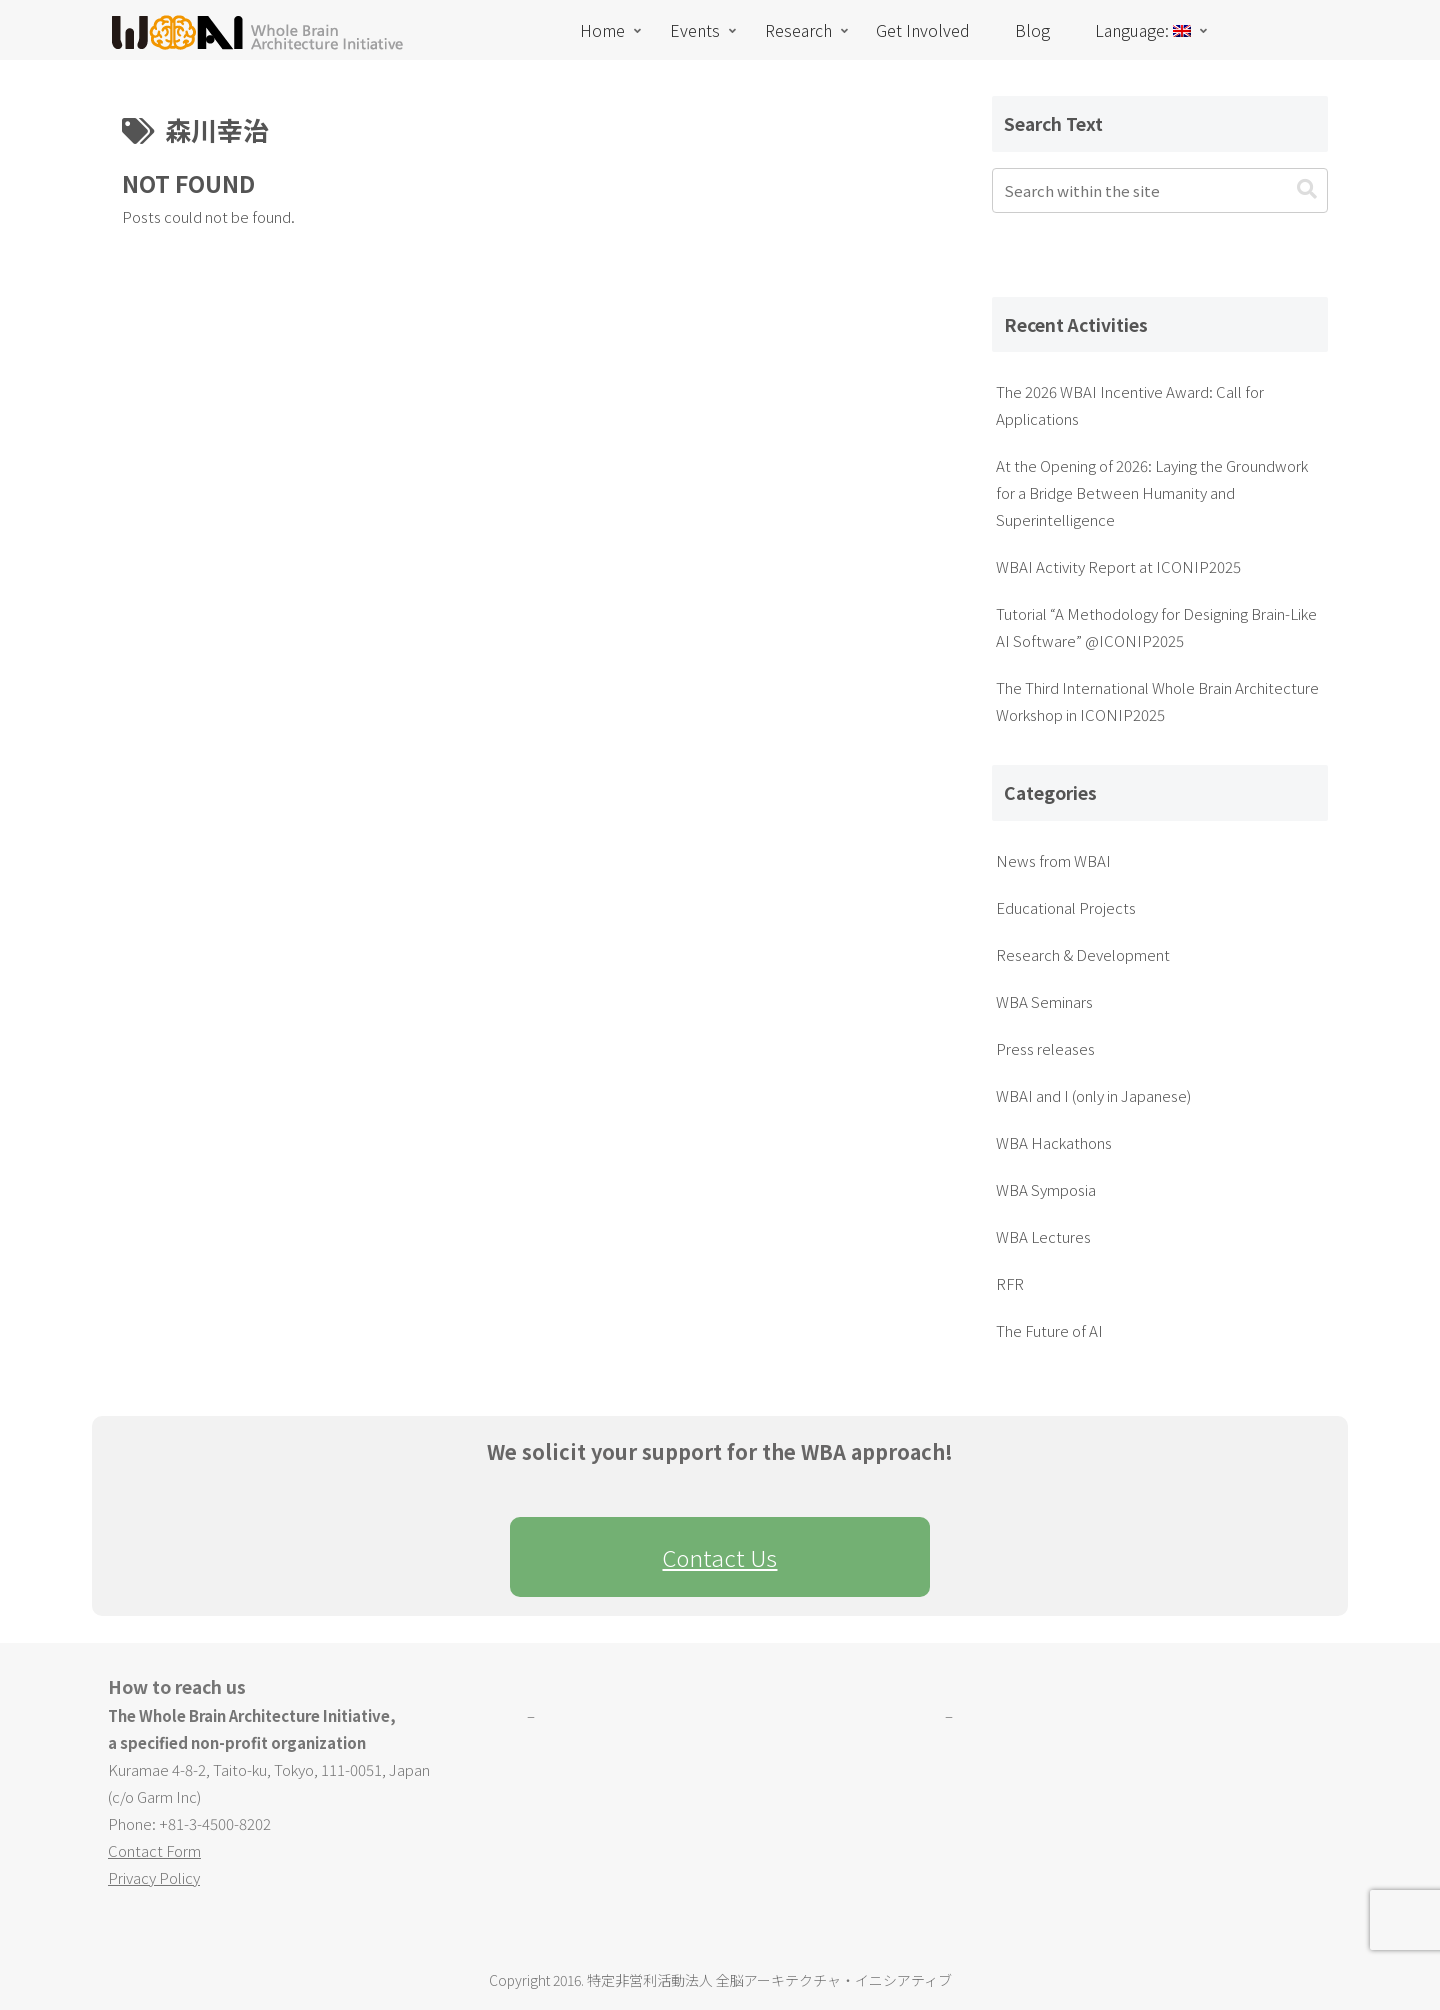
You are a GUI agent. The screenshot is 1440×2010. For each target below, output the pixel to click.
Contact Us (719, 1557)
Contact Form (154, 1850)
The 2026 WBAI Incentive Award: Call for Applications (1130, 405)
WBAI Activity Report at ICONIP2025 (1118, 566)
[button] (1307, 189)
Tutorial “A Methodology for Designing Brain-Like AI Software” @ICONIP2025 (1156, 627)
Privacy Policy (154, 1877)
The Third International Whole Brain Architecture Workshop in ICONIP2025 (1157, 701)
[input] (1160, 190)
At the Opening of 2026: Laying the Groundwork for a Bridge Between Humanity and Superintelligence (1152, 492)
